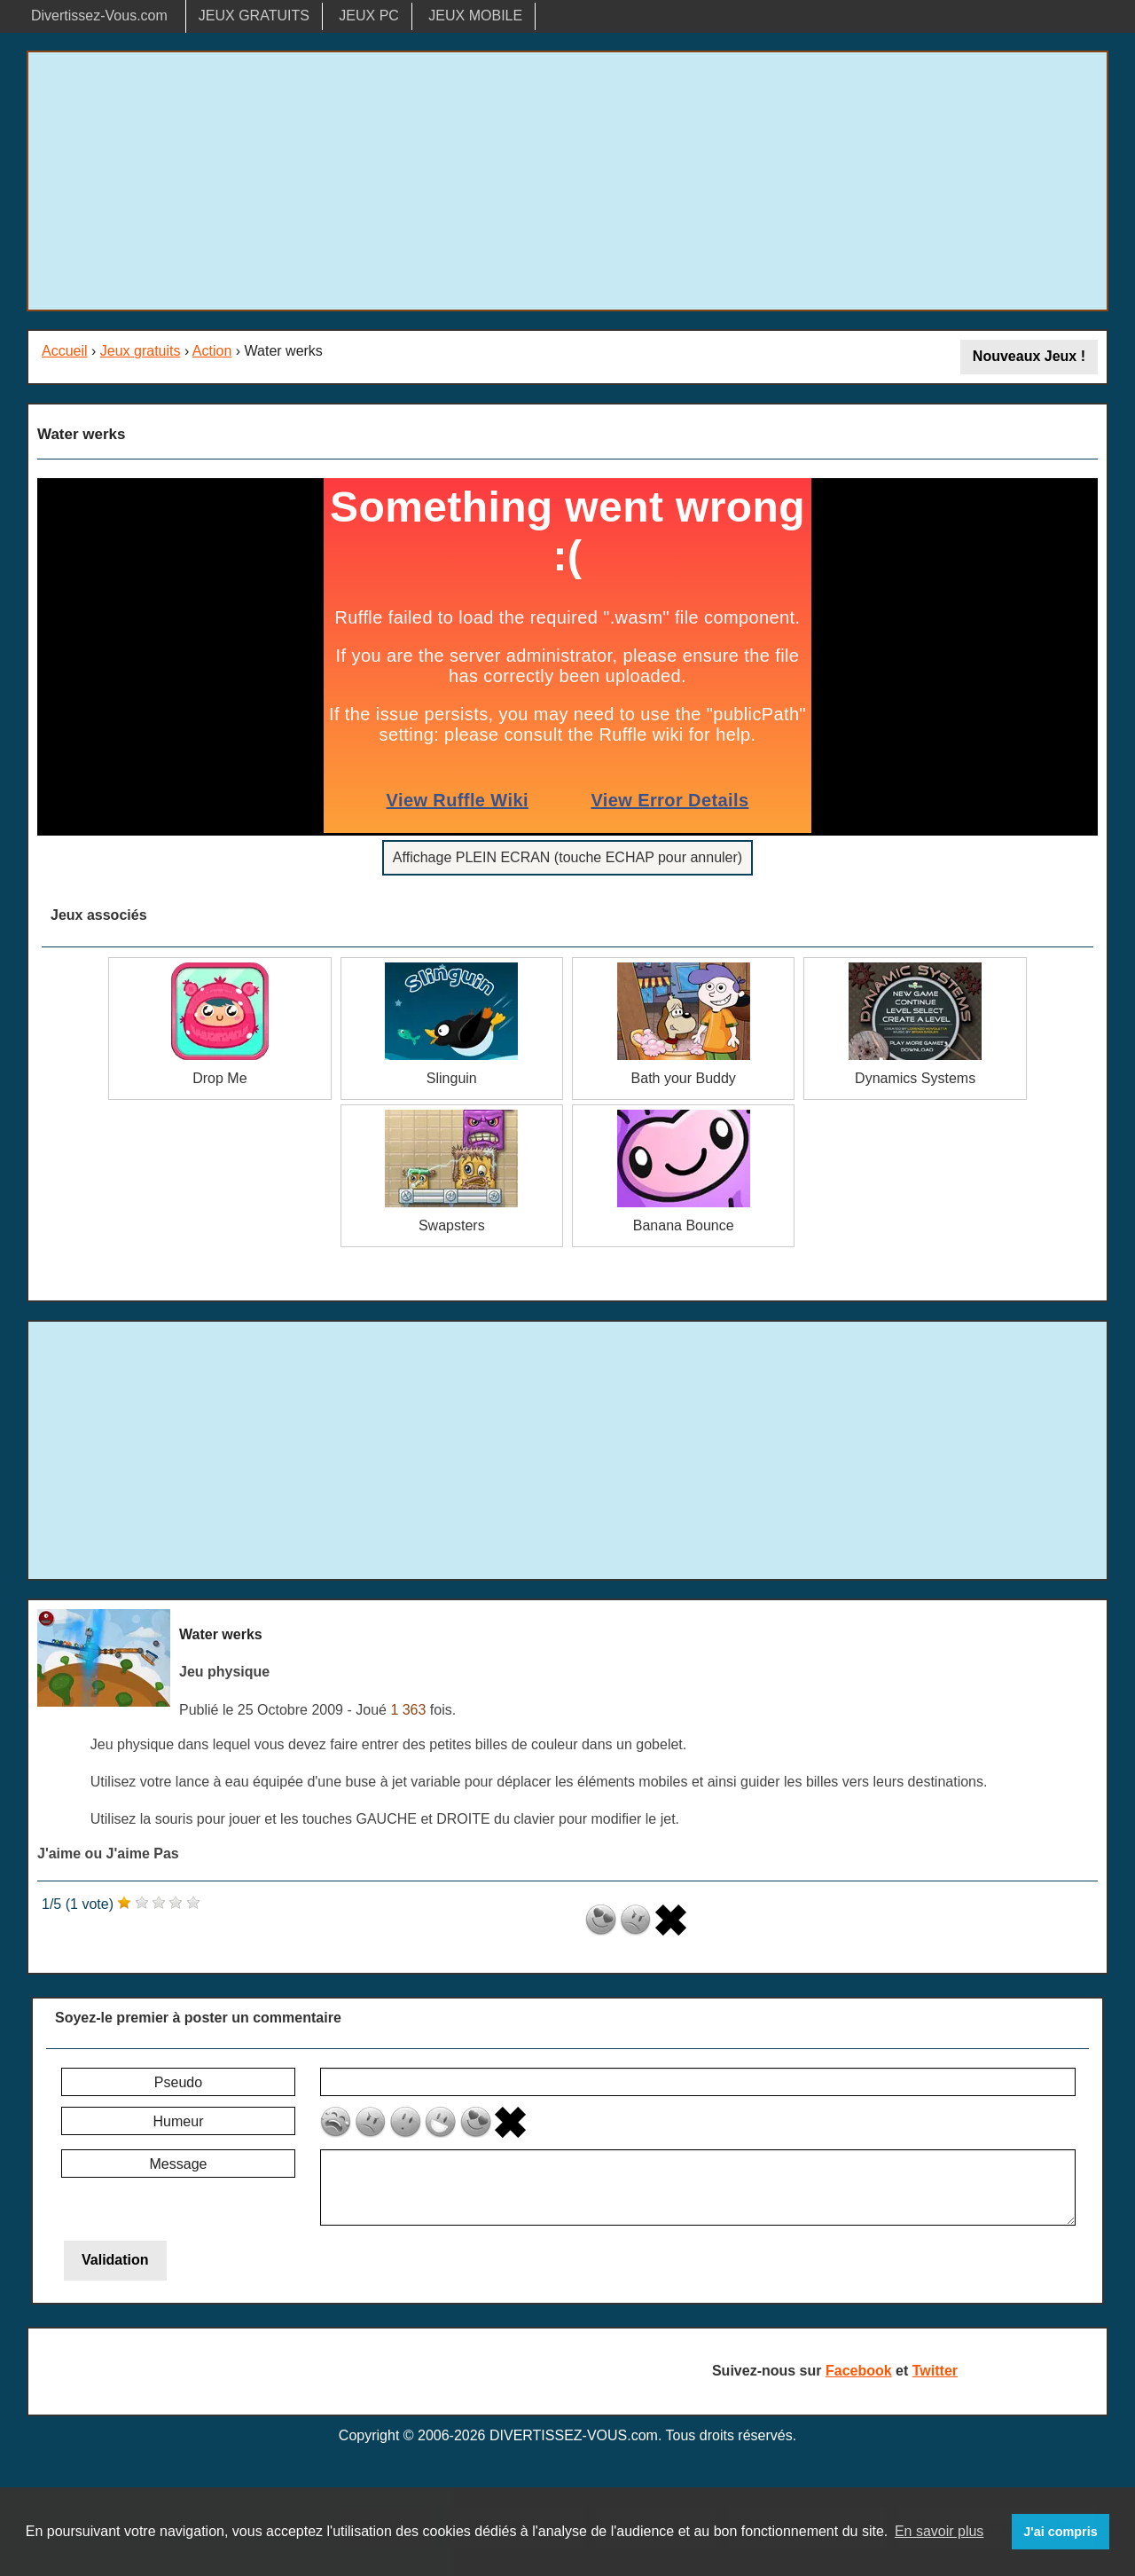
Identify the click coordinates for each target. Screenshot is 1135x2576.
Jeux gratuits (140, 350)
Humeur (178, 2121)
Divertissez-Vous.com (99, 15)
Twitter (935, 2370)
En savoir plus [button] (939, 2531)
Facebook (859, 2370)
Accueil (65, 350)
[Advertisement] (567, 181)
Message (178, 2164)
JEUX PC (369, 15)
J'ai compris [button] (1060, 2532)
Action (211, 350)
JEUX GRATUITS (254, 15)
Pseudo (178, 2082)
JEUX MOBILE (475, 15)
